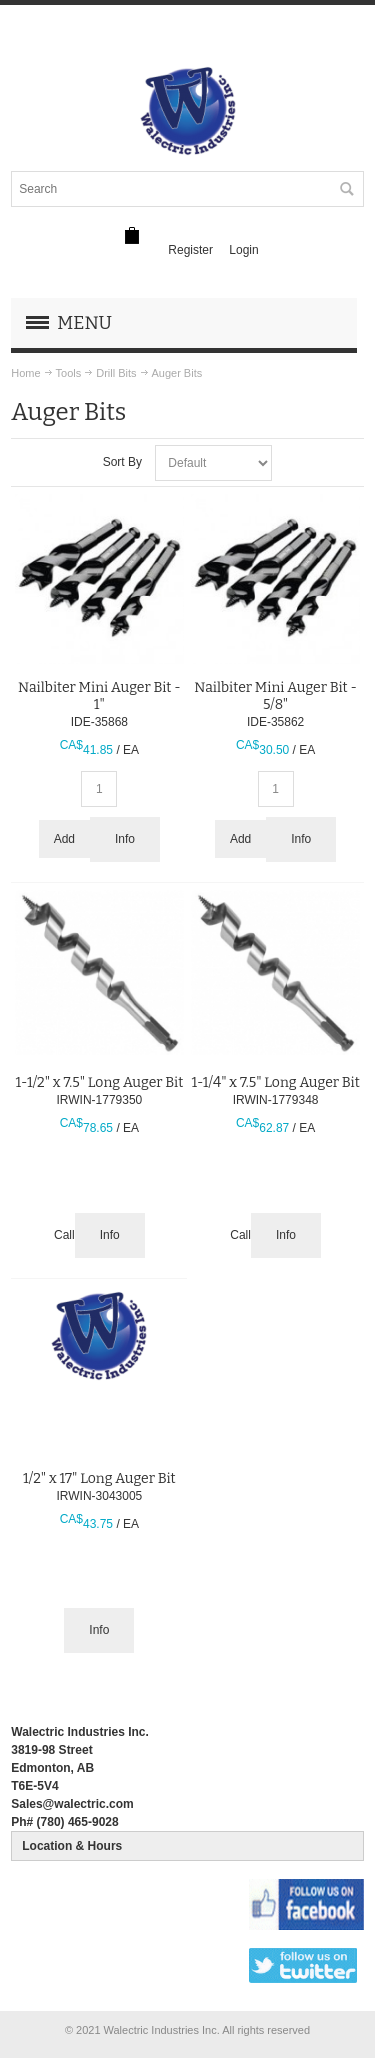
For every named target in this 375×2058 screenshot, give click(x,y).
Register (190, 250)
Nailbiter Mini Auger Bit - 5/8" (275, 696)
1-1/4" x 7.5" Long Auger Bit (275, 1082)
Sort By (122, 462)
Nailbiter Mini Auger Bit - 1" (99, 696)
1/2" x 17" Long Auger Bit (99, 1478)
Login (243, 250)
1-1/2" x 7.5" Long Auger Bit (99, 1082)
